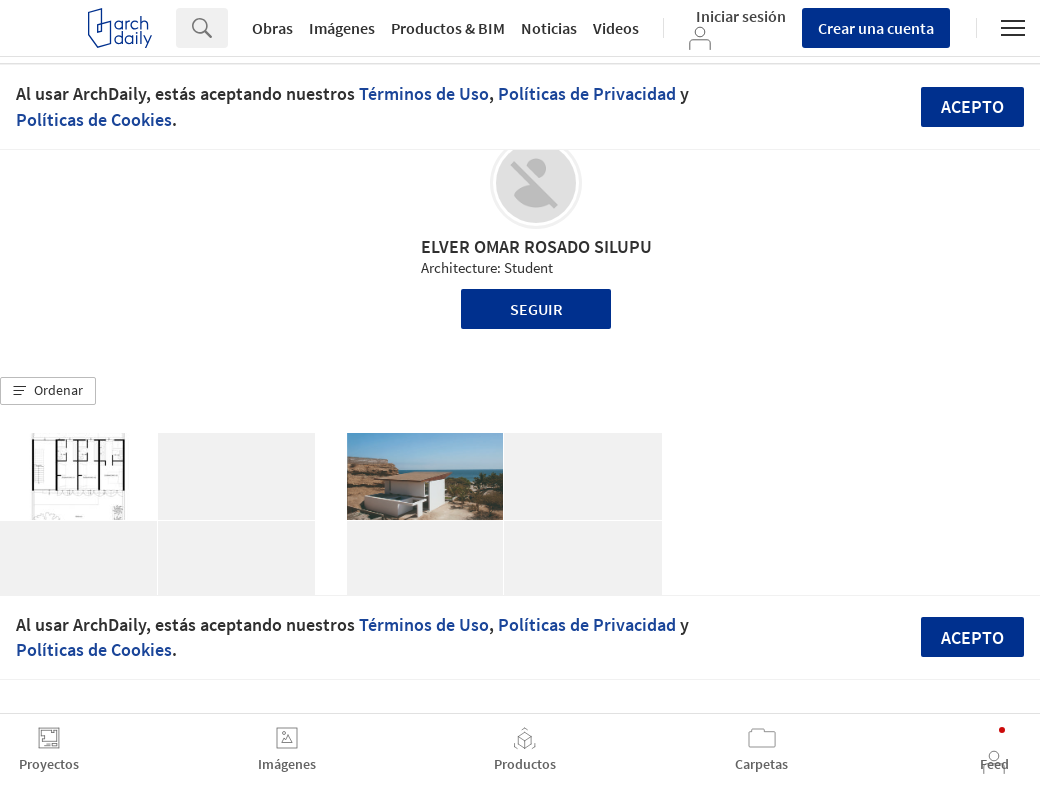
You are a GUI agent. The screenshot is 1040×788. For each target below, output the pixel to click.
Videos (616, 28)
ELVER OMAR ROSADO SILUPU (536, 246)
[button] (48, 391)
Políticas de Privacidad (587, 93)
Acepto (972, 106)
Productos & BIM (448, 28)
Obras (272, 28)
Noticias (549, 28)
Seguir (536, 309)
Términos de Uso (424, 93)
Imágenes (342, 28)
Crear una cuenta (876, 28)
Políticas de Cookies (94, 119)
